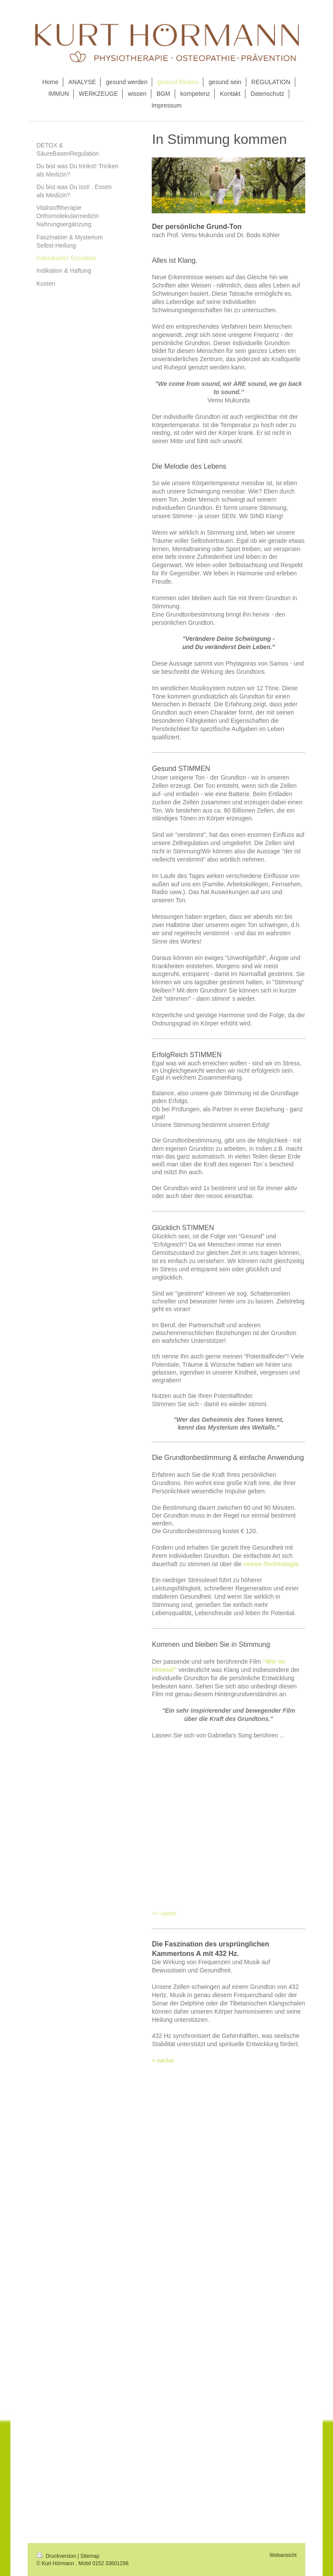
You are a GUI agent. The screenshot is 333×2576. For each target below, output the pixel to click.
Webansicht (283, 2555)
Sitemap (89, 2556)
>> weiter (164, 1913)
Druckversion (57, 2556)
